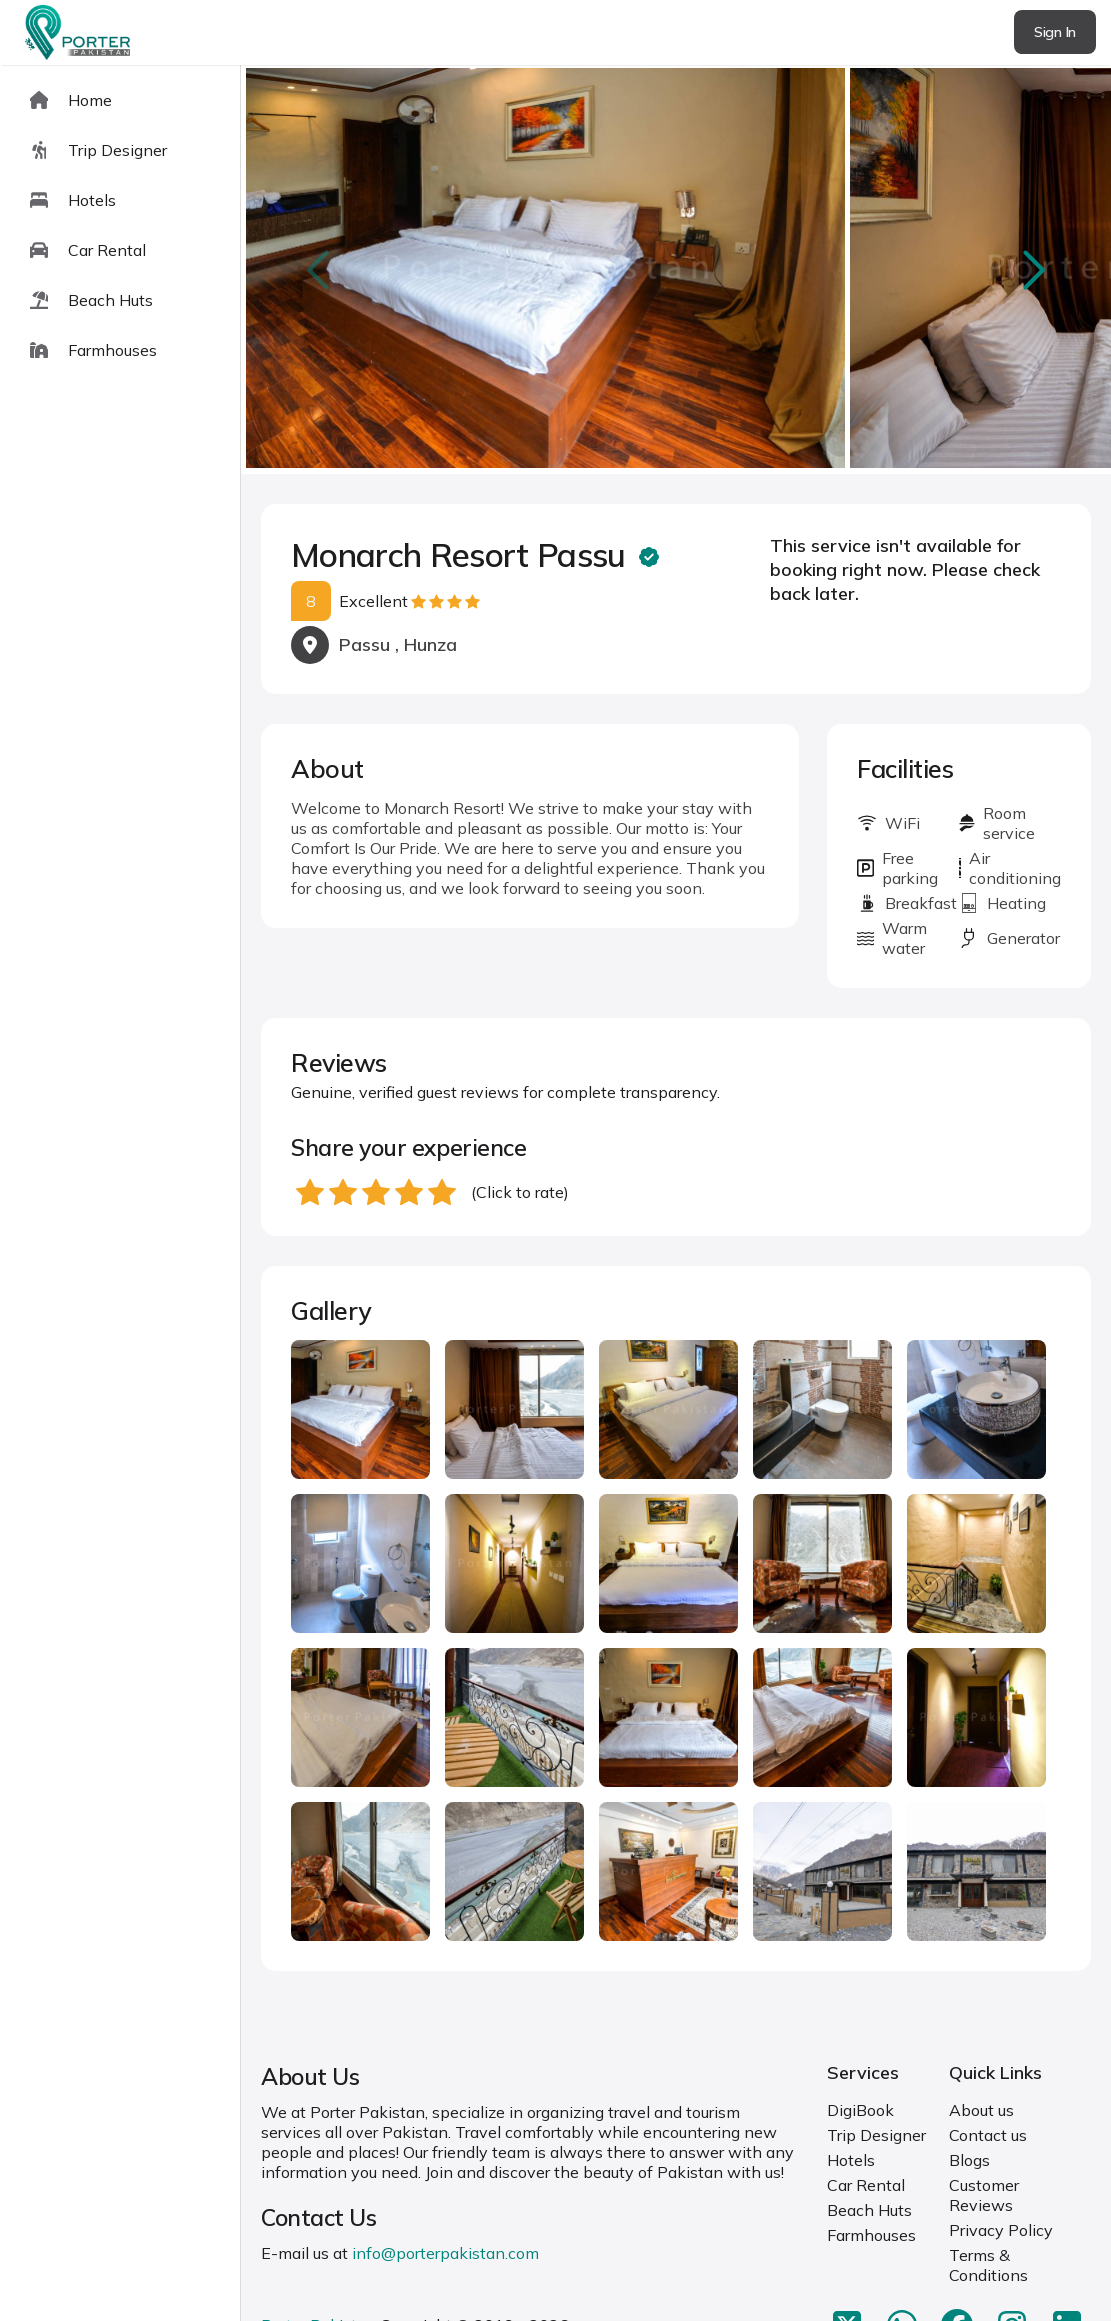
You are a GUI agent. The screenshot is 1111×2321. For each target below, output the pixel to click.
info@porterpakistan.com (445, 2253)
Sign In (1055, 32)
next (1031, 269)
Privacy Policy (1001, 2230)
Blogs (969, 2160)
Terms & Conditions (988, 2265)
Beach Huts (869, 2210)
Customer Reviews (984, 2195)
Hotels (851, 2160)
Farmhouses (871, 2235)
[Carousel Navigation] (676, 270)
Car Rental (866, 2185)
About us (981, 2110)
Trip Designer (876, 2135)
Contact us (988, 2135)
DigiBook (860, 2110)
